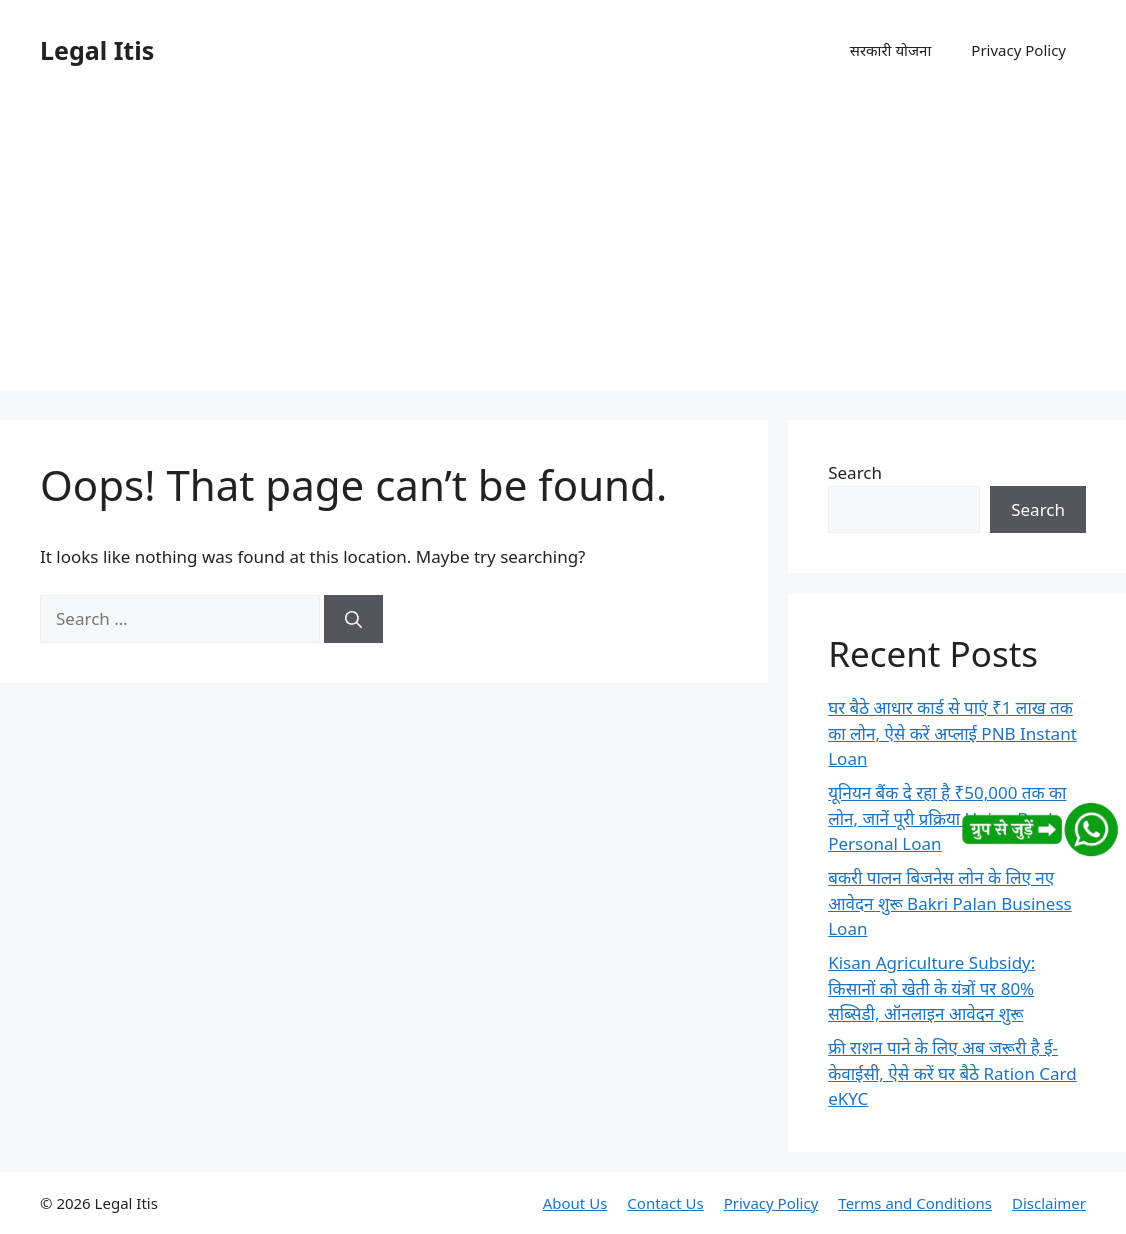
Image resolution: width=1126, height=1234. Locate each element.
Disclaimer (1049, 1203)
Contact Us (665, 1203)
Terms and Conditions (915, 1203)
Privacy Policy (1018, 50)
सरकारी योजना (891, 50)
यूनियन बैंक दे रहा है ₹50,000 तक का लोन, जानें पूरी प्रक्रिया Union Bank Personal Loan (947, 818)
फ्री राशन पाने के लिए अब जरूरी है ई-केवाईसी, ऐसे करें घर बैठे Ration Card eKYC (952, 1073)
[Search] (353, 619)
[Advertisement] (563, 250)
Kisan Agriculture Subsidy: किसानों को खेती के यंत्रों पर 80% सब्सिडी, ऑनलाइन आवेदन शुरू (931, 988)
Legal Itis (97, 50)
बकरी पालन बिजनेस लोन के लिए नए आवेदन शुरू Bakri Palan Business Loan (950, 903)
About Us (575, 1203)
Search (855, 472)
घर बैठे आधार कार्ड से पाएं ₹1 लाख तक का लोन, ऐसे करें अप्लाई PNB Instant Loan (952, 733)
